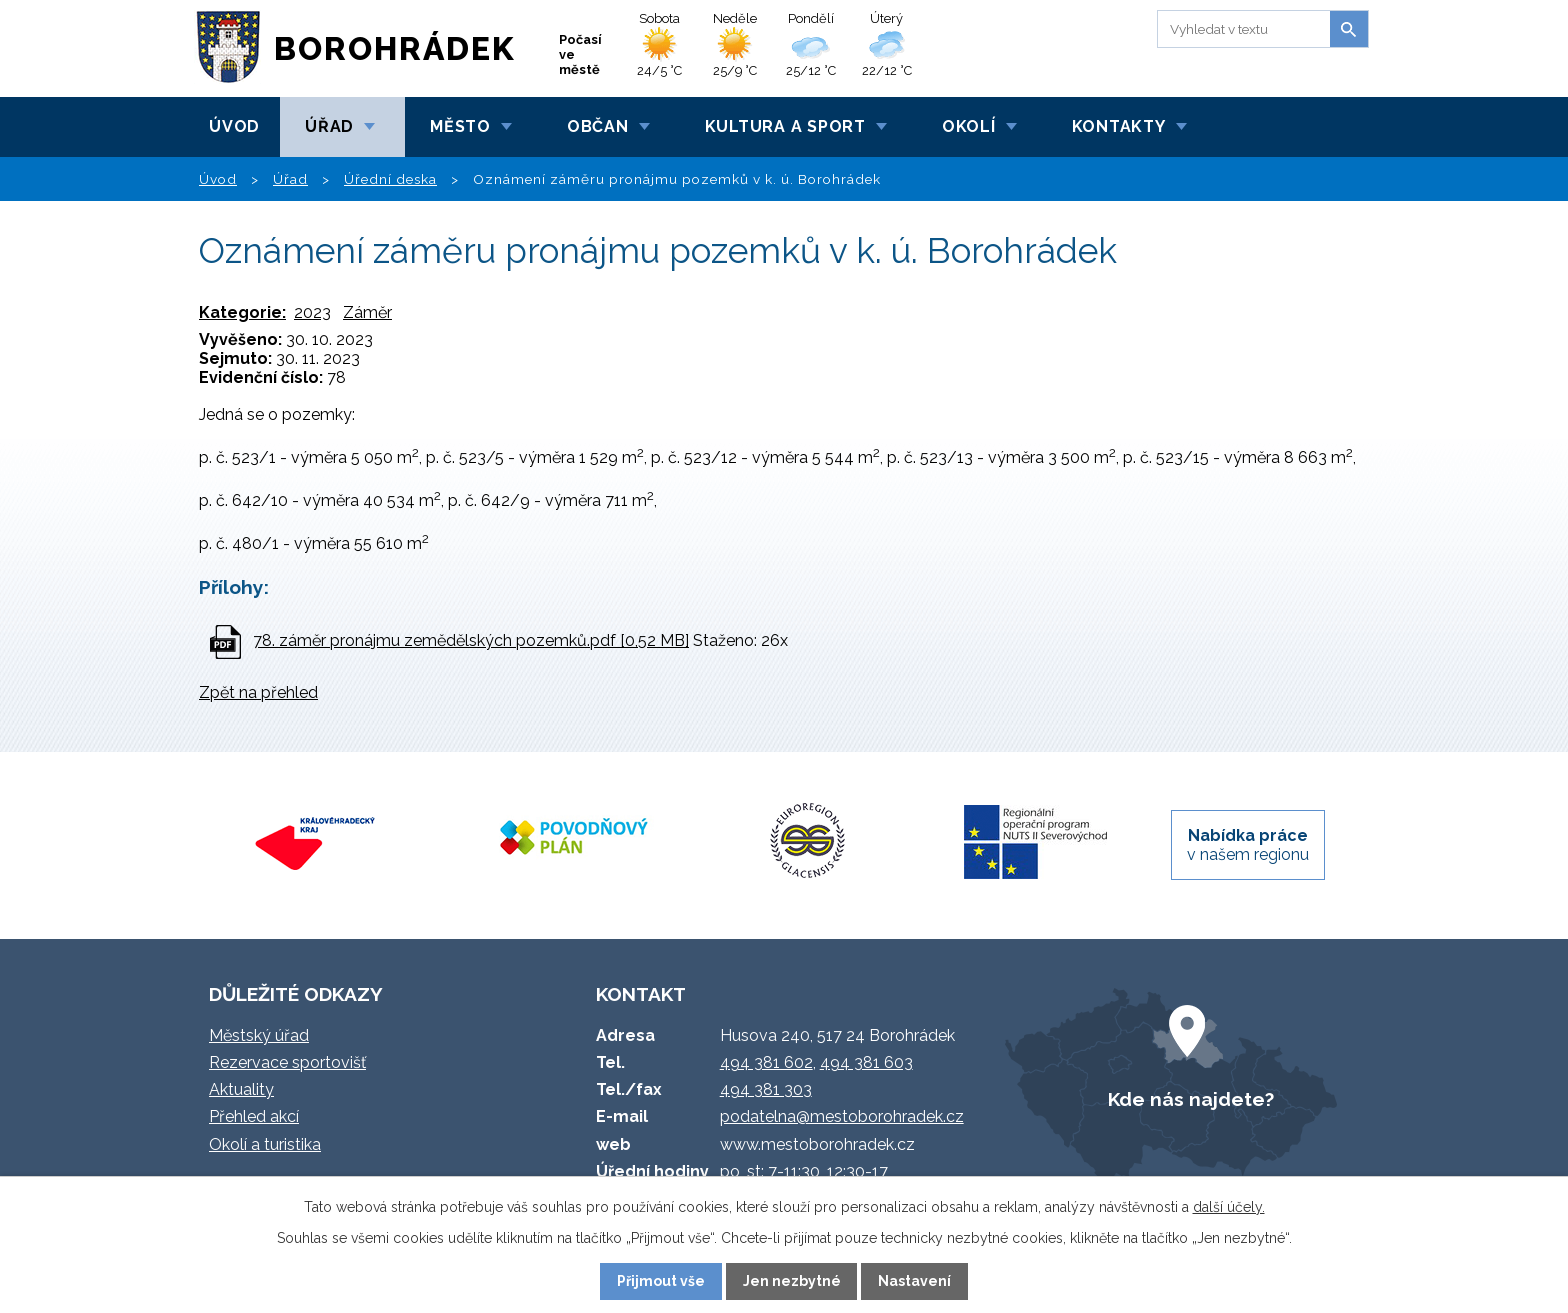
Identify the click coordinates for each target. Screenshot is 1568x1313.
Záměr (367, 312)
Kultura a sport (785, 126)
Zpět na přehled (258, 692)
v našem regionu (1248, 845)
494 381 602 (766, 1062)
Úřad (329, 126)
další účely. (1229, 1207)
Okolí (969, 126)
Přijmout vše (661, 1281)
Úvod (234, 126)
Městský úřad (259, 1035)
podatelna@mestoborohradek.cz (842, 1116)
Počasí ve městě (580, 54)
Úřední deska (390, 179)
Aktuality (241, 1089)
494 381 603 (866, 1062)
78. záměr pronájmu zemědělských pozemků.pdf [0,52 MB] (471, 640)
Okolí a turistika (265, 1144)
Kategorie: (242, 312)
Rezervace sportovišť (287, 1062)
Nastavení (914, 1281)
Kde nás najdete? (1191, 1099)
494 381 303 (766, 1089)
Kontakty (1119, 126)
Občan (598, 126)
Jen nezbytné (792, 1281)
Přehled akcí (254, 1116)
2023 (312, 312)
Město (460, 126)
